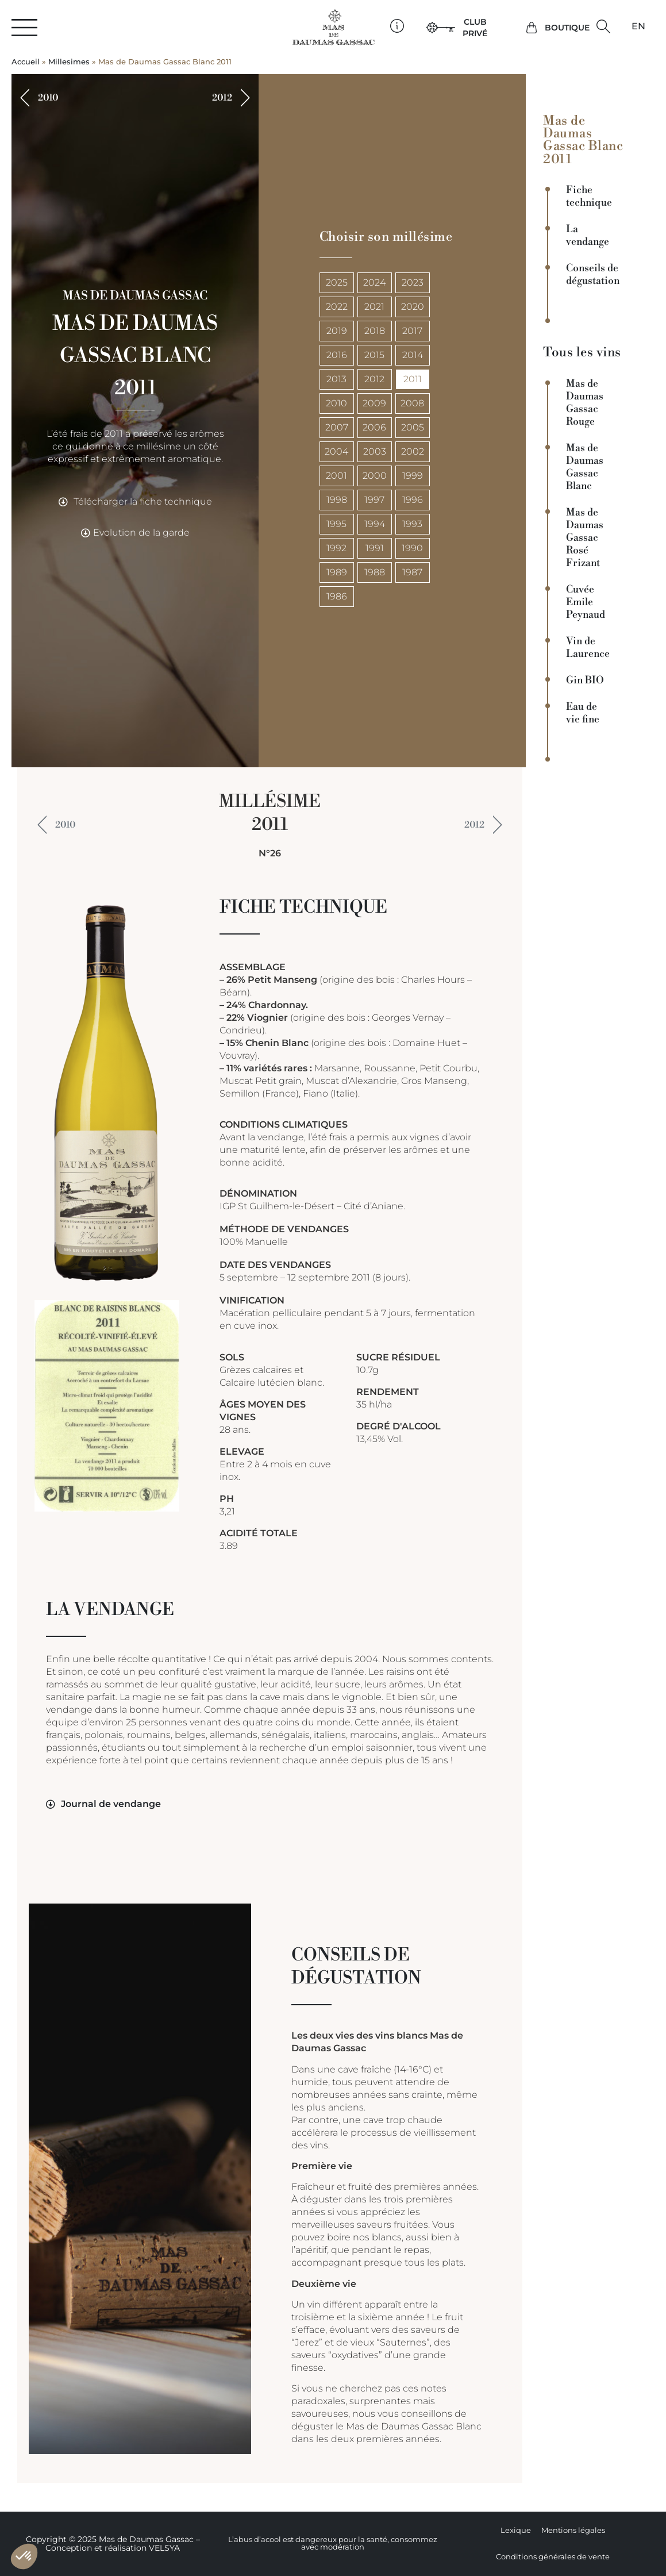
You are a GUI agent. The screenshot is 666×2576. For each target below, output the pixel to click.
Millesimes (69, 61)
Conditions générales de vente (553, 2556)
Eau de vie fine (582, 713)
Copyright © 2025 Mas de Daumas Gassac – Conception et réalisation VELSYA (113, 2543)
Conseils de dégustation (592, 274)
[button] (603, 26)
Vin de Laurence (588, 647)
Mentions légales (573, 2530)
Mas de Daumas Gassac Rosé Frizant (584, 538)
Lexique (516, 2530)
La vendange (587, 235)
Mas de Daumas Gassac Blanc (584, 467)
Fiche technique (589, 196)
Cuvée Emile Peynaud (585, 602)
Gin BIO (585, 680)
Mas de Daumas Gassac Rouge (584, 403)
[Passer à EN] (638, 26)
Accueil (25, 61)
